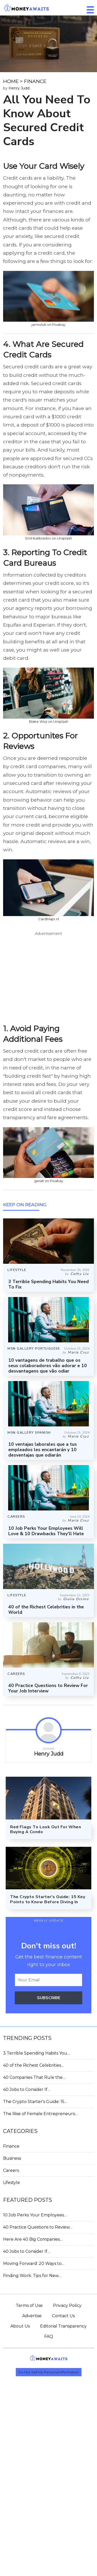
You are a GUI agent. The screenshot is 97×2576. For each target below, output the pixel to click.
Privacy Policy (67, 2305)
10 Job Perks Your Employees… (35, 2215)
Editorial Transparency (63, 2326)
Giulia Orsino (76, 1599)
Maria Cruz (78, 1352)
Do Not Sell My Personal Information (48, 2372)
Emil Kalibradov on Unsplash (48, 538)
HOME (11, 81)
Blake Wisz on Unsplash (48, 721)
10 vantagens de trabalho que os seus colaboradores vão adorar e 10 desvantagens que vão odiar (47, 1365)
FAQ (48, 2336)
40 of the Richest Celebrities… (33, 2065)
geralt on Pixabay (48, 1181)
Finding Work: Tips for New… (32, 2275)
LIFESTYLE (17, 1270)
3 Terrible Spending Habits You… (36, 2053)
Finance (11, 2146)
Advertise (32, 2315)
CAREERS (16, 1516)
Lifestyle (11, 2182)
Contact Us (63, 2315)
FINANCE (35, 81)
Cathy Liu (79, 1273)
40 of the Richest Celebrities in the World (46, 1609)
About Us (20, 2326)
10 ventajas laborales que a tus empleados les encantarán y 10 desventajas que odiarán (42, 1449)
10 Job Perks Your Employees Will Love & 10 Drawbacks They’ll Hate (46, 1531)
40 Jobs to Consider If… (26, 2089)
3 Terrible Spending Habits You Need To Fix (48, 1284)
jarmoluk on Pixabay (48, 324)
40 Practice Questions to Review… (37, 2227)
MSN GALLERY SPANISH (29, 1432)
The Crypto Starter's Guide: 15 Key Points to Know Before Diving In (47, 1899)
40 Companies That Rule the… (34, 2077)
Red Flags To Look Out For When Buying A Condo (45, 1829)
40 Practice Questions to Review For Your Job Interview (48, 1688)
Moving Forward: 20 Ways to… (33, 2263)
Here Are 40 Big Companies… (33, 2239)
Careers (11, 2170)
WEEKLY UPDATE (49, 1920)
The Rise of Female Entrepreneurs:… (40, 2113)
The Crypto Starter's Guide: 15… (35, 2101)
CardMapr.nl (48, 919)
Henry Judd (19, 88)
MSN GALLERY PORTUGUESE (34, 1348)
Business (12, 2158)
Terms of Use (29, 2305)
